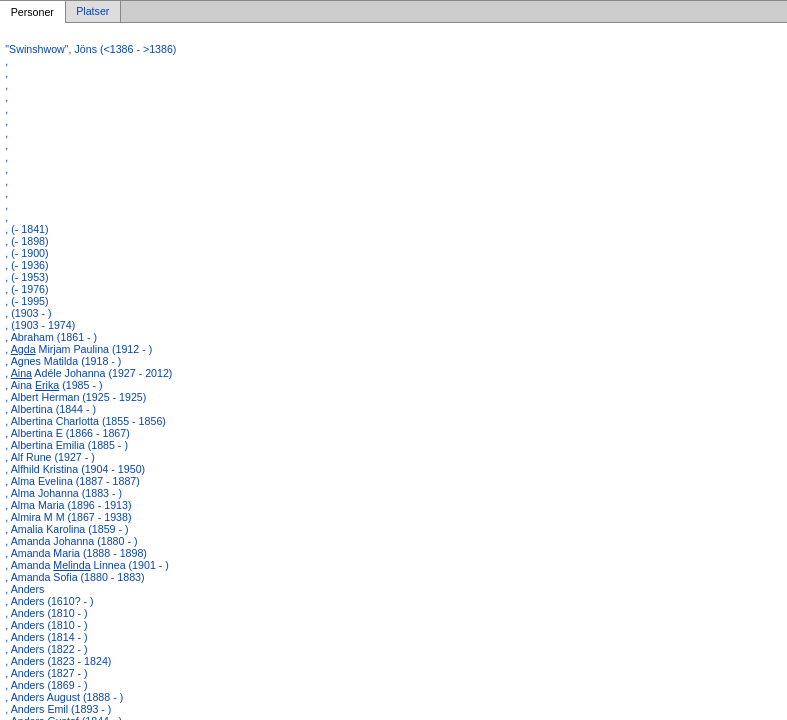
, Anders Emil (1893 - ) (58, 709)
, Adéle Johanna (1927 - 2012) (88, 373)
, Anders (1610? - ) (49, 601)
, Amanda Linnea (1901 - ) (87, 565)
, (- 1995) (26, 301)
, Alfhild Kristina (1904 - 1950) (75, 469)
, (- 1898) (26, 241)
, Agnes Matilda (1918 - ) (63, 361)
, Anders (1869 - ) (46, 685)
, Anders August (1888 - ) (64, 697)
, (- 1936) (26, 265)
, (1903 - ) (28, 313)
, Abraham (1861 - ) (51, 337)
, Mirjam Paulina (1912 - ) (78, 349)
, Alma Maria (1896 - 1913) (68, 505)
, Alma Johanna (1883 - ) (63, 493)
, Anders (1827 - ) (46, 673)
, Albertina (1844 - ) (50, 409)
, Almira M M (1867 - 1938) (68, 517)
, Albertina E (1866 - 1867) (67, 433)
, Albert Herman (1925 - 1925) (75, 397)
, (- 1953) (26, 277)
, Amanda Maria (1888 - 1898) (76, 553)
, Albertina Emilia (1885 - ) (66, 445)
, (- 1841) (26, 229)
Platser (92, 12)
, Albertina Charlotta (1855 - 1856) (85, 421)
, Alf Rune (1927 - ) (49, 457)
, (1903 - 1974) (40, 325)
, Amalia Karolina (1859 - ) (66, 529)
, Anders (24, 589)
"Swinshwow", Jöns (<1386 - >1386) (90, 49)
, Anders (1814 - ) (46, 637)
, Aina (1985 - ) (53, 385)
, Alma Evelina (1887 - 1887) (72, 481)
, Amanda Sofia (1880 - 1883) (74, 577)
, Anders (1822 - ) (46, 649)
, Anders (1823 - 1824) (58, 661)
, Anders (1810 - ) (46, 613)
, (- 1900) (26, 253)
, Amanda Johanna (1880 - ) (71, 541)
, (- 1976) (26, 289)
